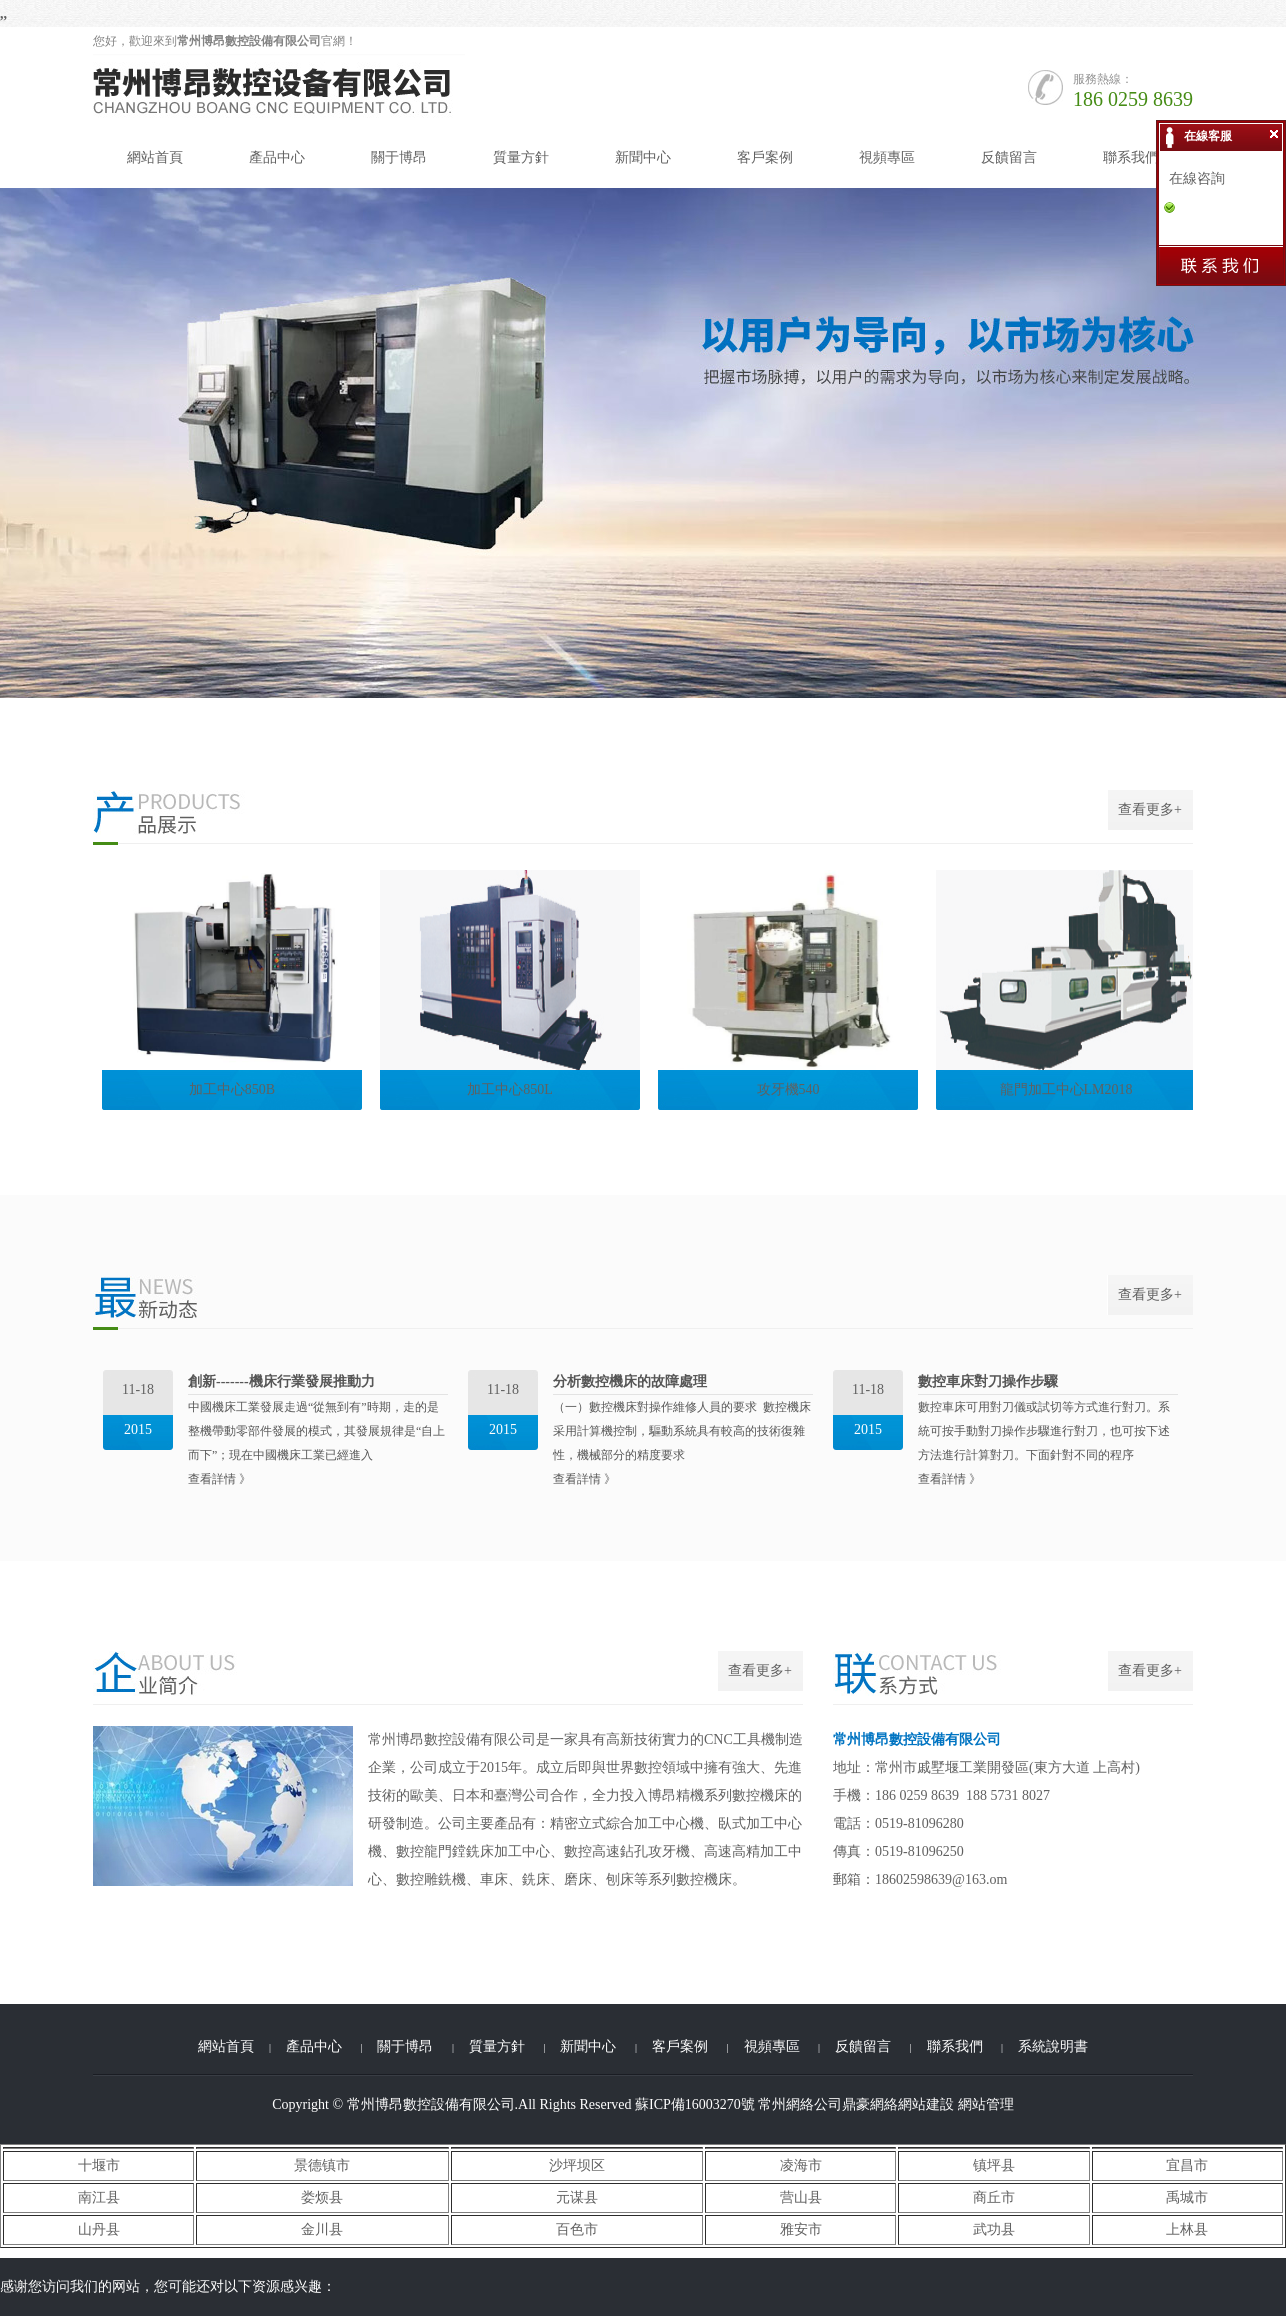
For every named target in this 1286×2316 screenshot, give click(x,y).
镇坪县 (994, 2165)
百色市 (577, 2229)
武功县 (994, 2229)
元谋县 (577, 2197)
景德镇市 (322, 2165)
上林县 (1187, 2229)
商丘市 (994, 2197)
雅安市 (801, 2229)
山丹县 (99, 2229)
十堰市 (99, 2165)
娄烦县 (322, 2197)
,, (3, 13)
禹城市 (1187, 2197)
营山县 (801, 2197)
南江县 (99, 2197)
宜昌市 (1187, 2165)
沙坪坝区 (577, 2165)
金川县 (322, 2229)
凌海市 (801, 2165)
